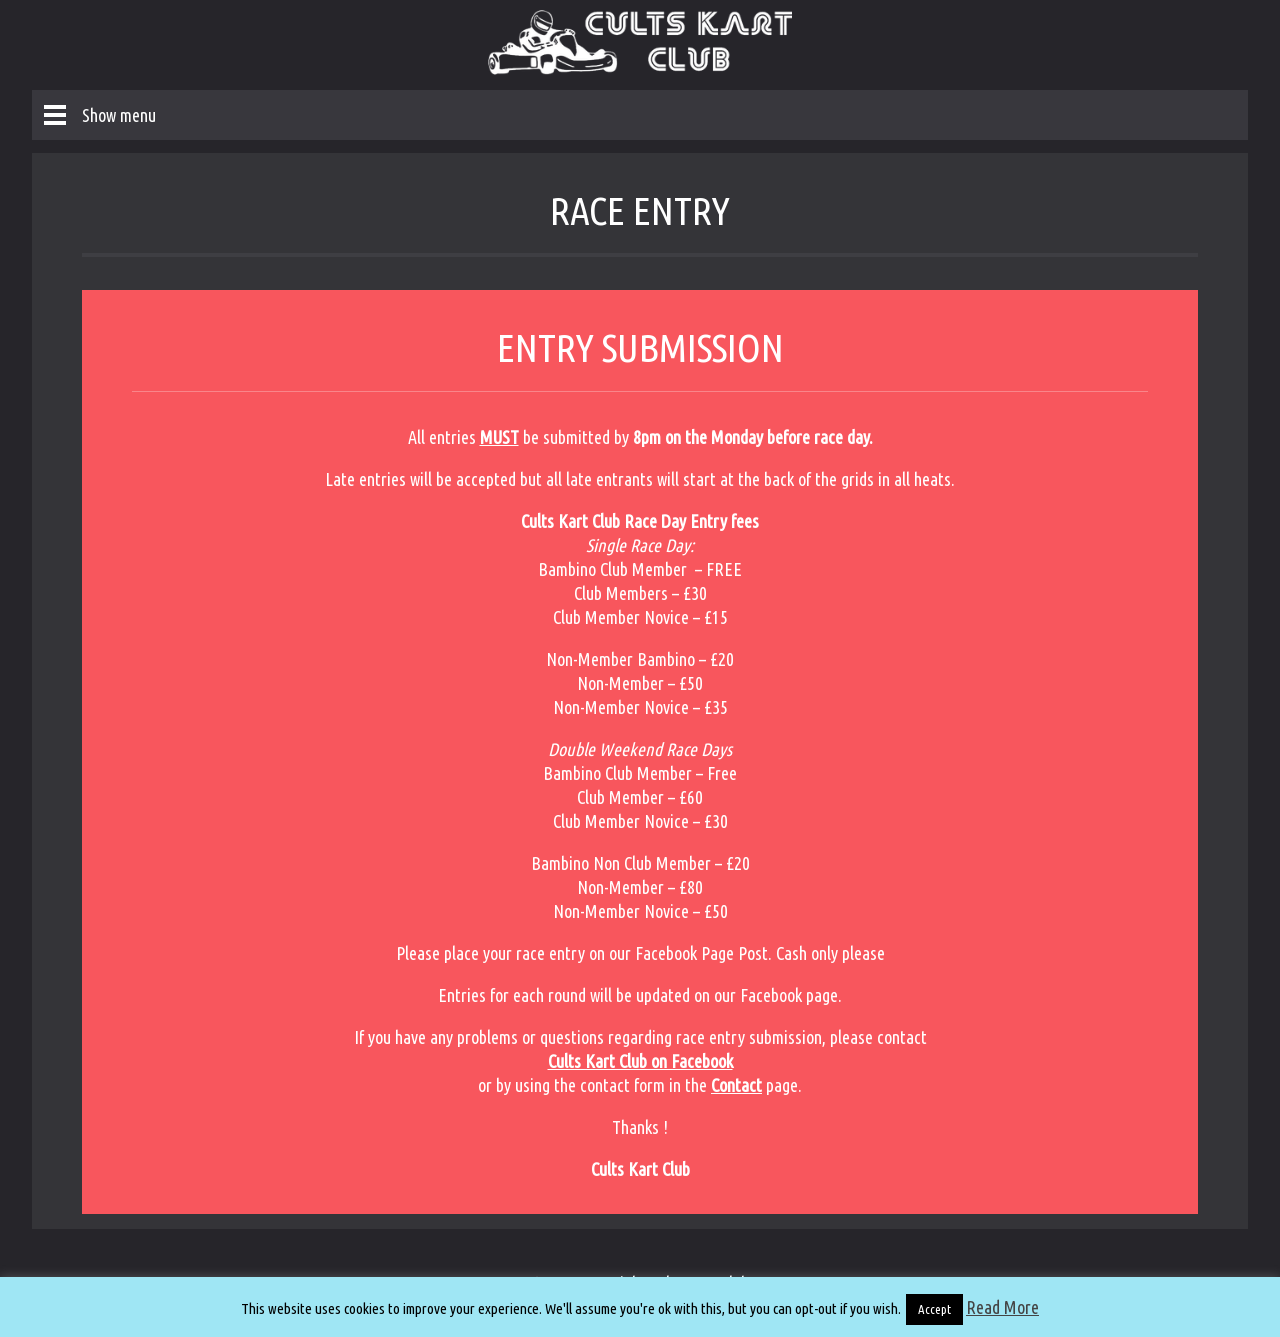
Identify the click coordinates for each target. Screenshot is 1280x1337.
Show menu (119, 115)
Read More (1002, 1307)
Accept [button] (934, 1309)
